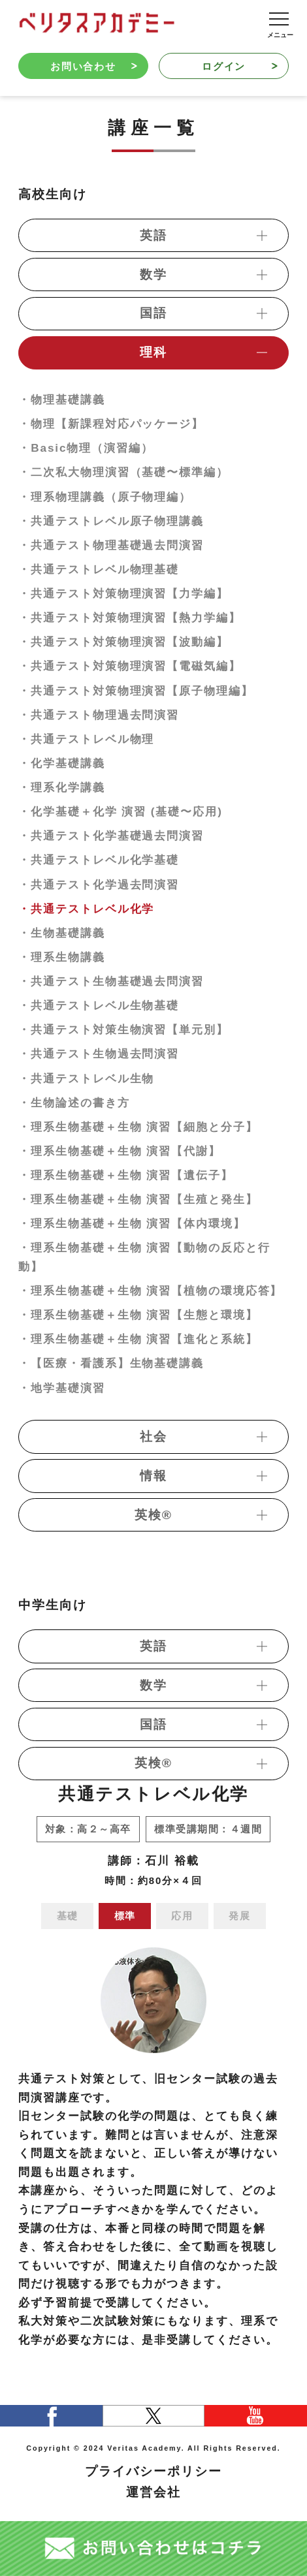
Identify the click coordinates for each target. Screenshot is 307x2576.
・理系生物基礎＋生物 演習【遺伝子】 (125, 1175)
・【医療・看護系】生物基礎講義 (111, 1363)
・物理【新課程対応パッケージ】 (111, 423)
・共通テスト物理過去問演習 (98, 714)
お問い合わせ (93, 66)
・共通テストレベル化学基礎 (98, 859)
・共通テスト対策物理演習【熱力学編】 (129, 617)
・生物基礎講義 (61, 932)
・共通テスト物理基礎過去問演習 (111, 545)
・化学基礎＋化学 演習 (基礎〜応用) (120, 811)
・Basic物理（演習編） (86, 447)
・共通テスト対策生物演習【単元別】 (123, 1029)
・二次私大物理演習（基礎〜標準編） (123, 472)
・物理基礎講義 (61, 399)
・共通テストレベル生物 (86, 1078)
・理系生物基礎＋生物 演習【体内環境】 (131, 1223)
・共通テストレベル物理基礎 (98, 569)
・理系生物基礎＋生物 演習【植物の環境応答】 (150, 1290)
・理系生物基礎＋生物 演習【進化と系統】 (137, 1338)
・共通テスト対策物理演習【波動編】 (123, 641)
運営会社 (153, 2492)
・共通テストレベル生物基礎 (98, 1005)
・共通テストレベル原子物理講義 (111, 520)
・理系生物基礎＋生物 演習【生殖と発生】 (137, 1199)
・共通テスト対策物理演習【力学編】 (123, 593)
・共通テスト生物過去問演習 (98, 1053)
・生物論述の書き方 (73, 1102)
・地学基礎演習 (61, 1387)
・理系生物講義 (61, 957)
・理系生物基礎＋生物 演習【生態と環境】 (137, 1314)
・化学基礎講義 (61, 763)
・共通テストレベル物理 (86, 739)
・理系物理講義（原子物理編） (104, 496)
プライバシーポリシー (153, 2471)
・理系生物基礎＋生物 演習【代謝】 (119, 1150)
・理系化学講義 (61, 787)
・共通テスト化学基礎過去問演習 (111, 835)
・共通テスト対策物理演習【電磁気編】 (129, 665)
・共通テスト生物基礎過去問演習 (111, 981)
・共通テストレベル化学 (86, 908)
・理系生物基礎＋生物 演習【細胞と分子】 (137, 1126)
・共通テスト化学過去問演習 (98, 884)
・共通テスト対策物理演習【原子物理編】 (135, 690)
